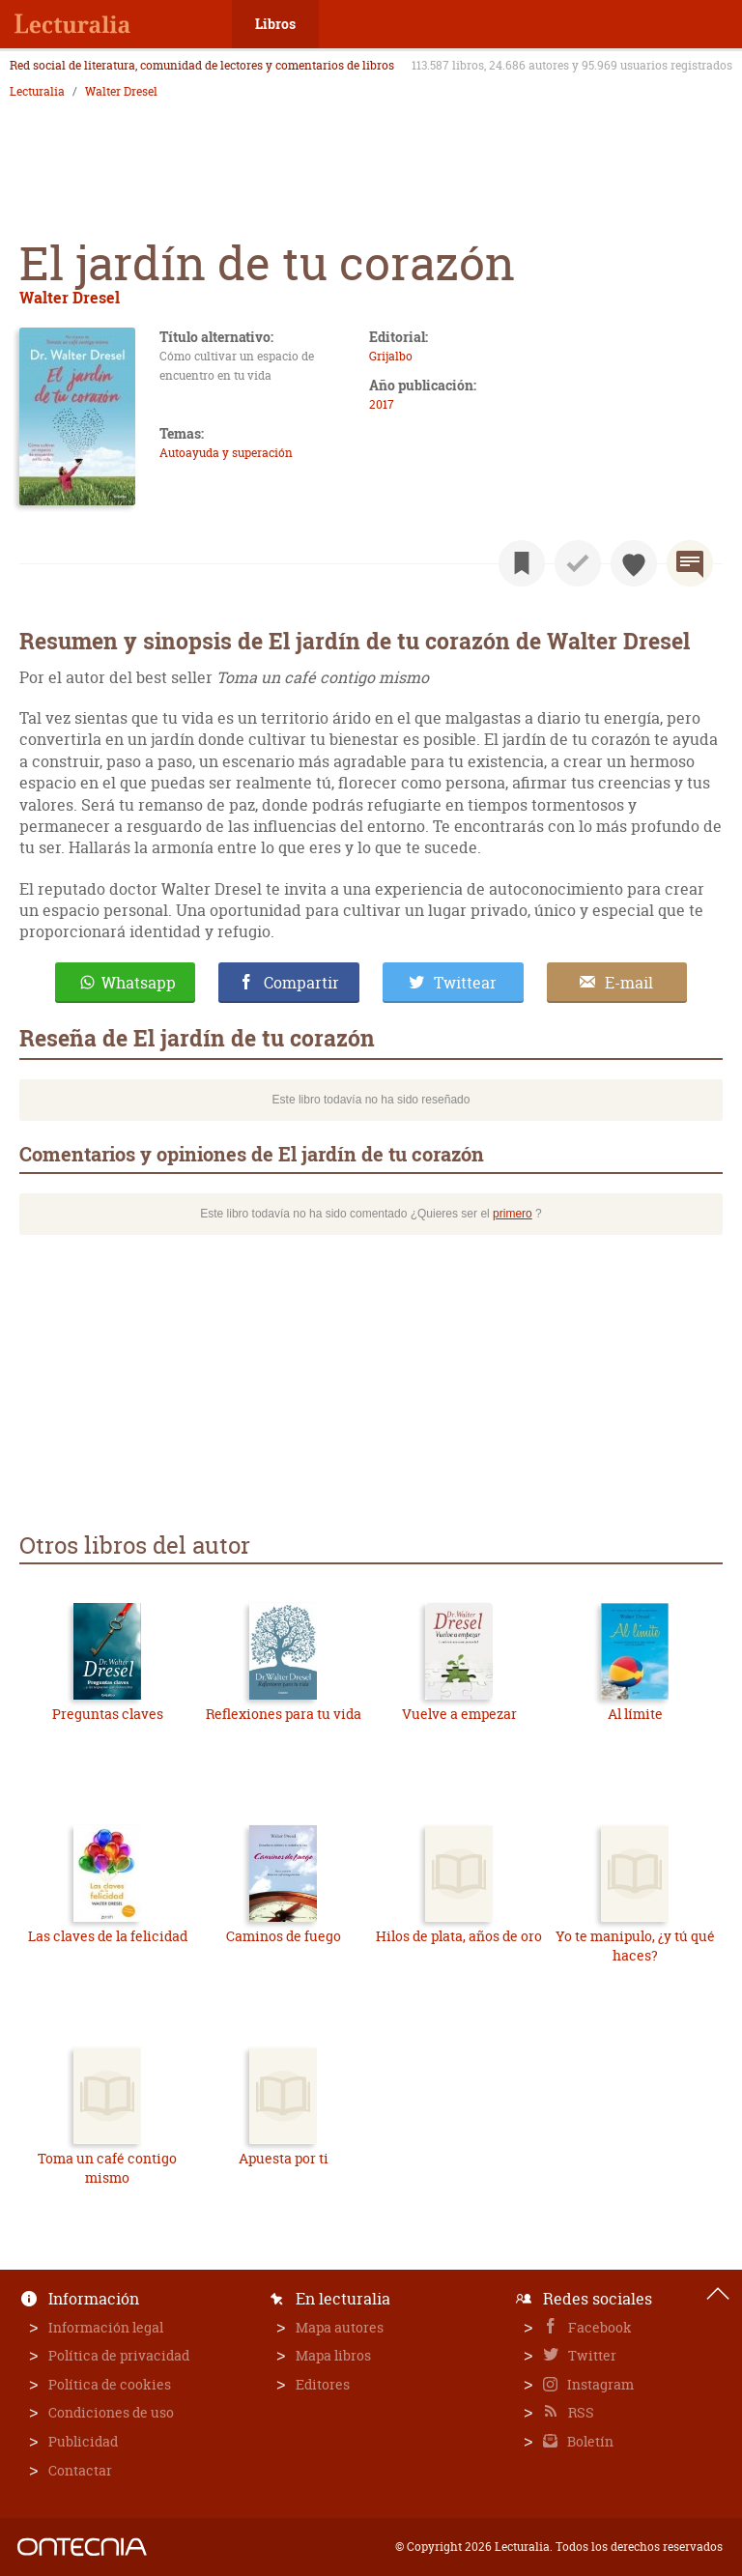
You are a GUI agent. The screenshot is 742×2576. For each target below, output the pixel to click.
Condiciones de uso (111, 2412)
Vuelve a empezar (459, 1713)
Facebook (598, 2327)
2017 (381, 404)
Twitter (590, 2355)
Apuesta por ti (283, 2158)
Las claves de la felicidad (107, 1936)
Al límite (635, 1713)
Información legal (105, 2327)
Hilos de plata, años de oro (459, 1936)
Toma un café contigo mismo (107, 2168)
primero (512, 1213)
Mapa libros (333, 2355)
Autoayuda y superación (226, 452)
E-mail (629, 982)
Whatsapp (138, 982)
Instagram (599, 2384)
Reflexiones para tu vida (283, 1713)
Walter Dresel (121, 92)
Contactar (80, 2470)
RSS (579, 2412)
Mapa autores (340, 2327)
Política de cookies (109, 2384)
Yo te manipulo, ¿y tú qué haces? (635, 1945)
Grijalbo (391, 356)
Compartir (301, 982)
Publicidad (83, 2441)
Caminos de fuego (283, 1936)
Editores (323, 2384)
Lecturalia (37, 92)
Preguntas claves (107, 1713)
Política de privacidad (118, 2355)
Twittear (465, 982)
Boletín (589, 2441)
